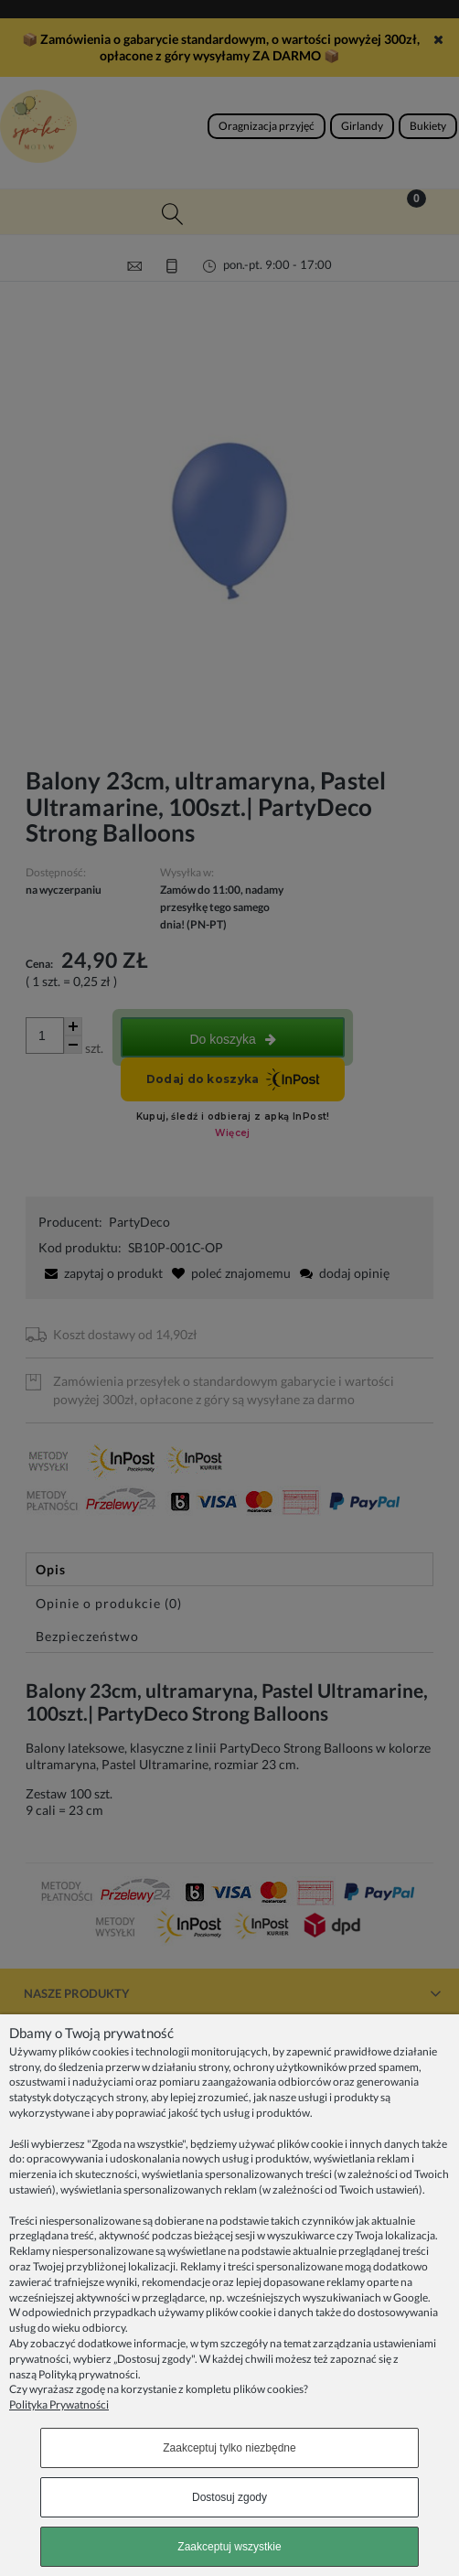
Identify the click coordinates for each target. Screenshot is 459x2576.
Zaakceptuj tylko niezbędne (229, 2448)
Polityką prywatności (88, 2374)
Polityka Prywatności (59, 2404)
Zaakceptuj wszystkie (229, 2546)
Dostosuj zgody (229, 2497)
